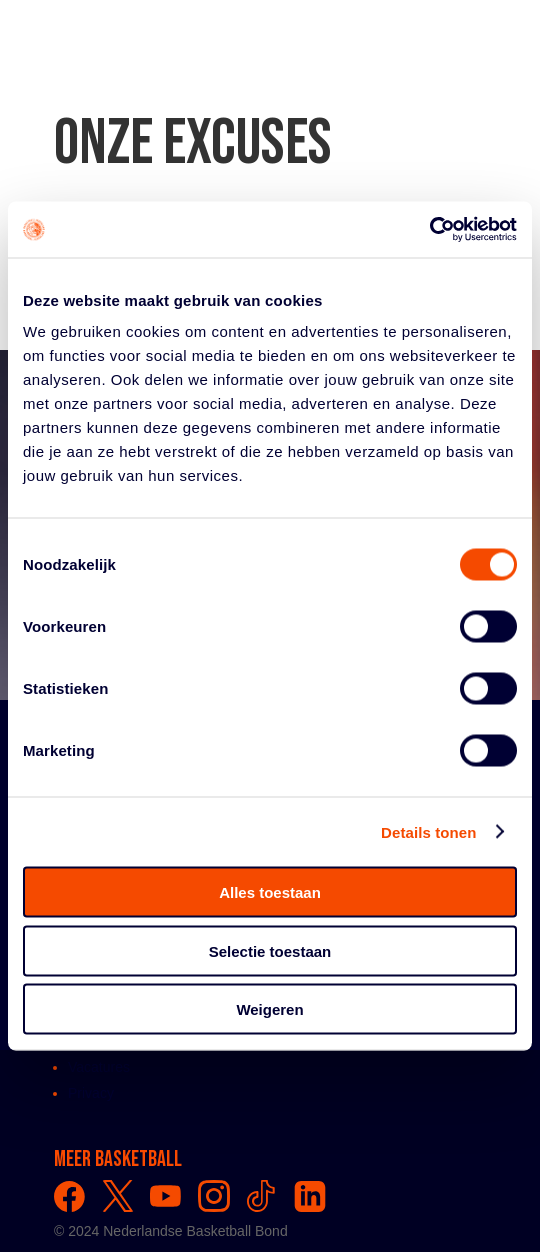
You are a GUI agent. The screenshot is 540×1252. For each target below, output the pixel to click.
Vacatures (99, 1067)
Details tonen (428, 831)
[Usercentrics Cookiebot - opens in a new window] (429, 230)
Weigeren (269, 1009)
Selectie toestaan (270, 950)
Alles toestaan (270, 892)
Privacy (91, 1093)
